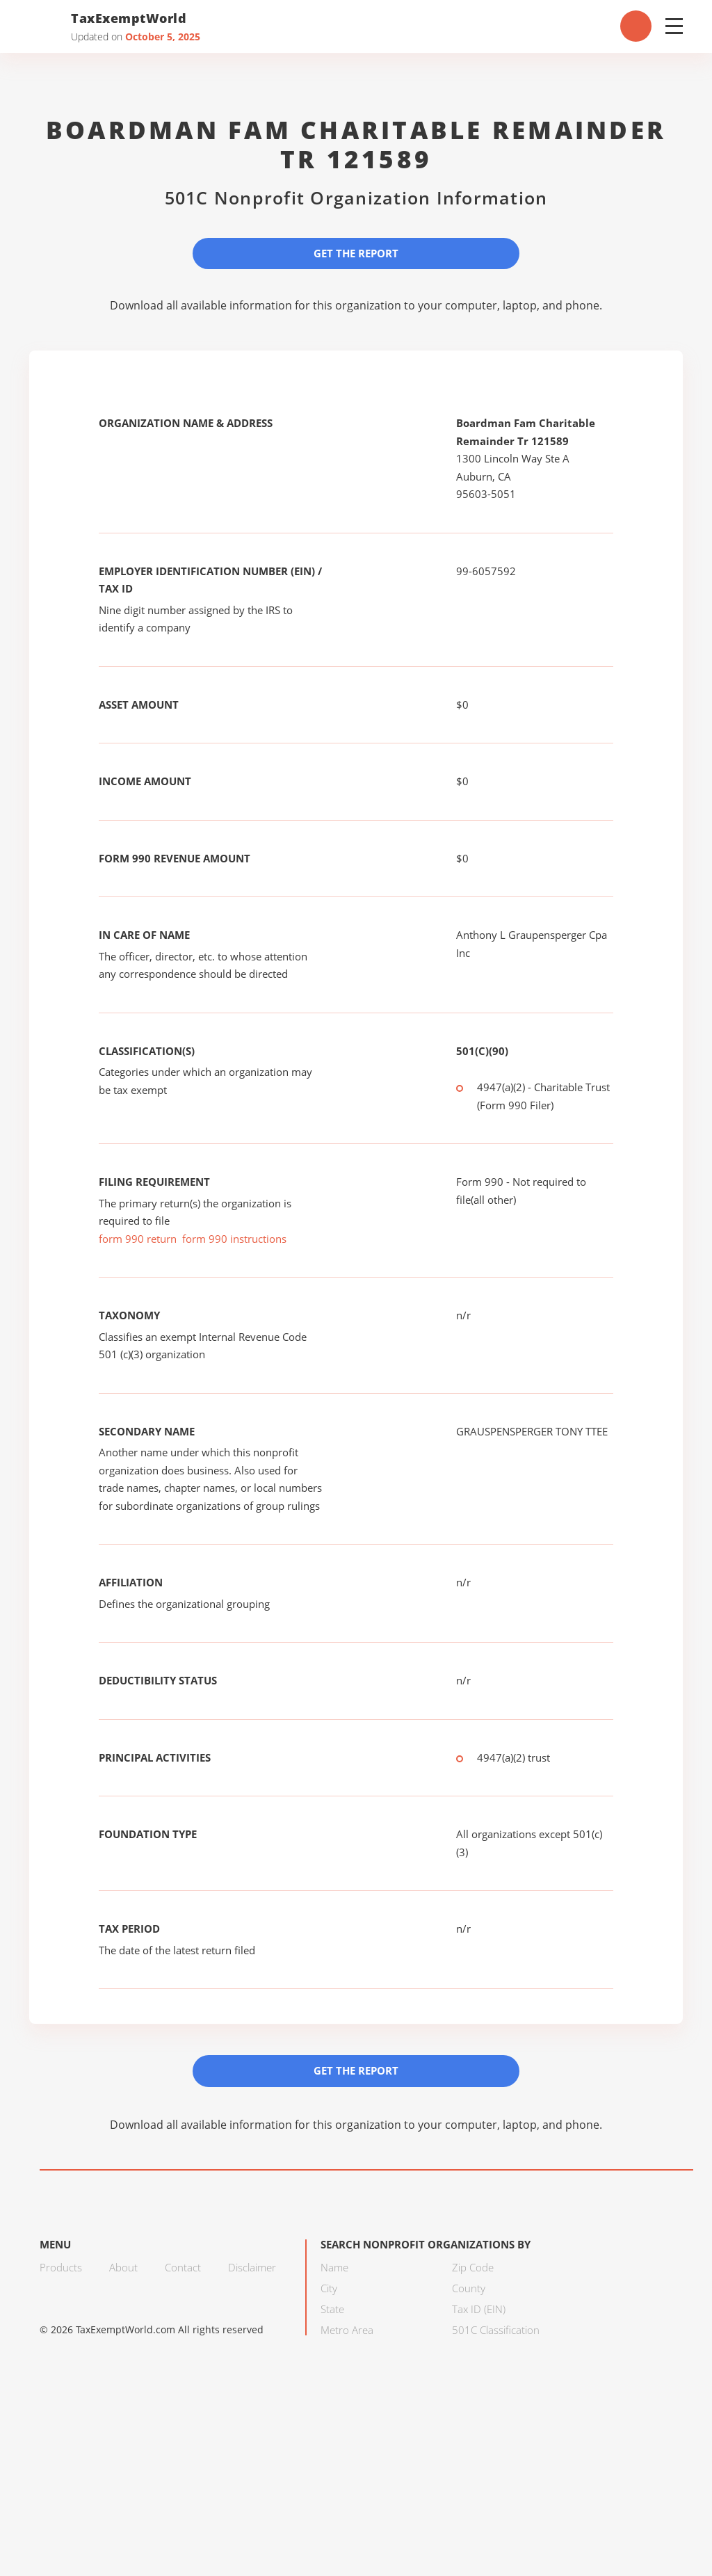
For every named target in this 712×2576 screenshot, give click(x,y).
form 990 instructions (234, 1239)
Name (334, 2267)
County (468, 2288)
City (329, 2288)
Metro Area (347, 2330)
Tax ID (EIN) (478, 2309)
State (332, 2309)
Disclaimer (252, 2267)
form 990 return (138, 1239)
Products (61, 2267)
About (123, 2267)
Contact (183, 2267)
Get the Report (356, 253)
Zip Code (473, 2267)
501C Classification (496, 2330)
